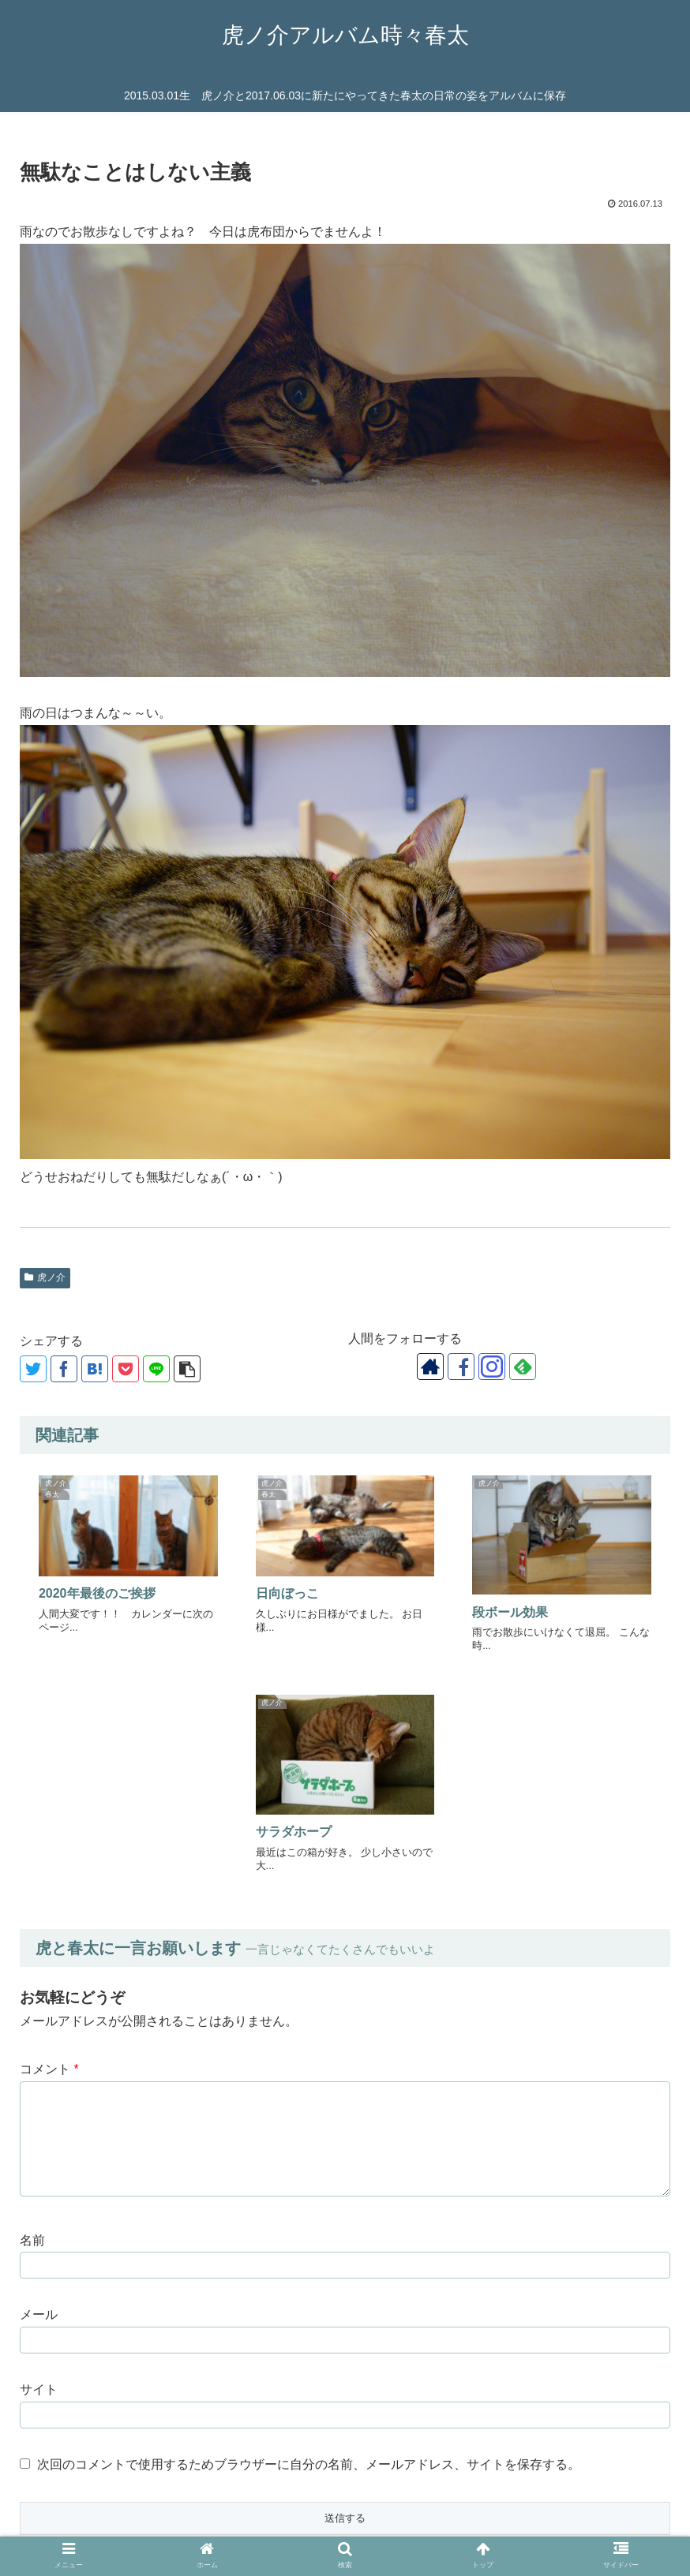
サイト (39, 2152)
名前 (32, 2002)
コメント (49, 1831)
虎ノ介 (45, 1277)
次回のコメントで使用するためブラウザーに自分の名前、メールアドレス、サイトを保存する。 (308, 2226)
